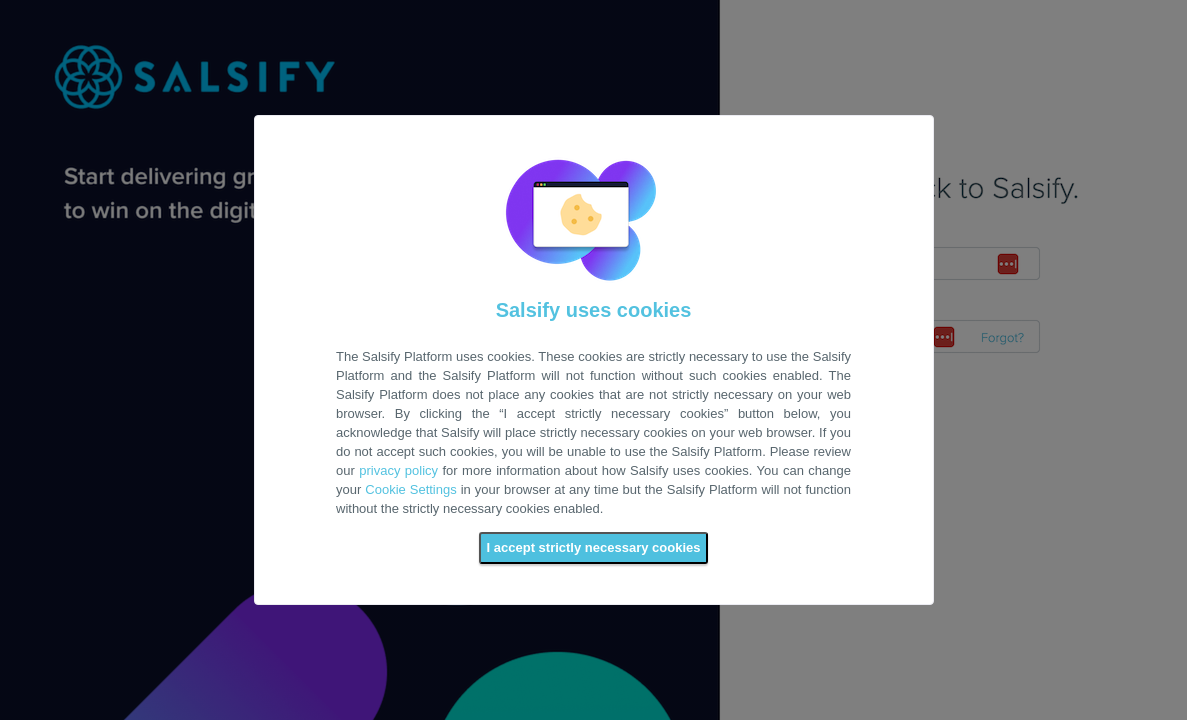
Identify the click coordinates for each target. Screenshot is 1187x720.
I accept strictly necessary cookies (594, 547)
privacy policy (398, 470)
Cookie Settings (410, 489)
